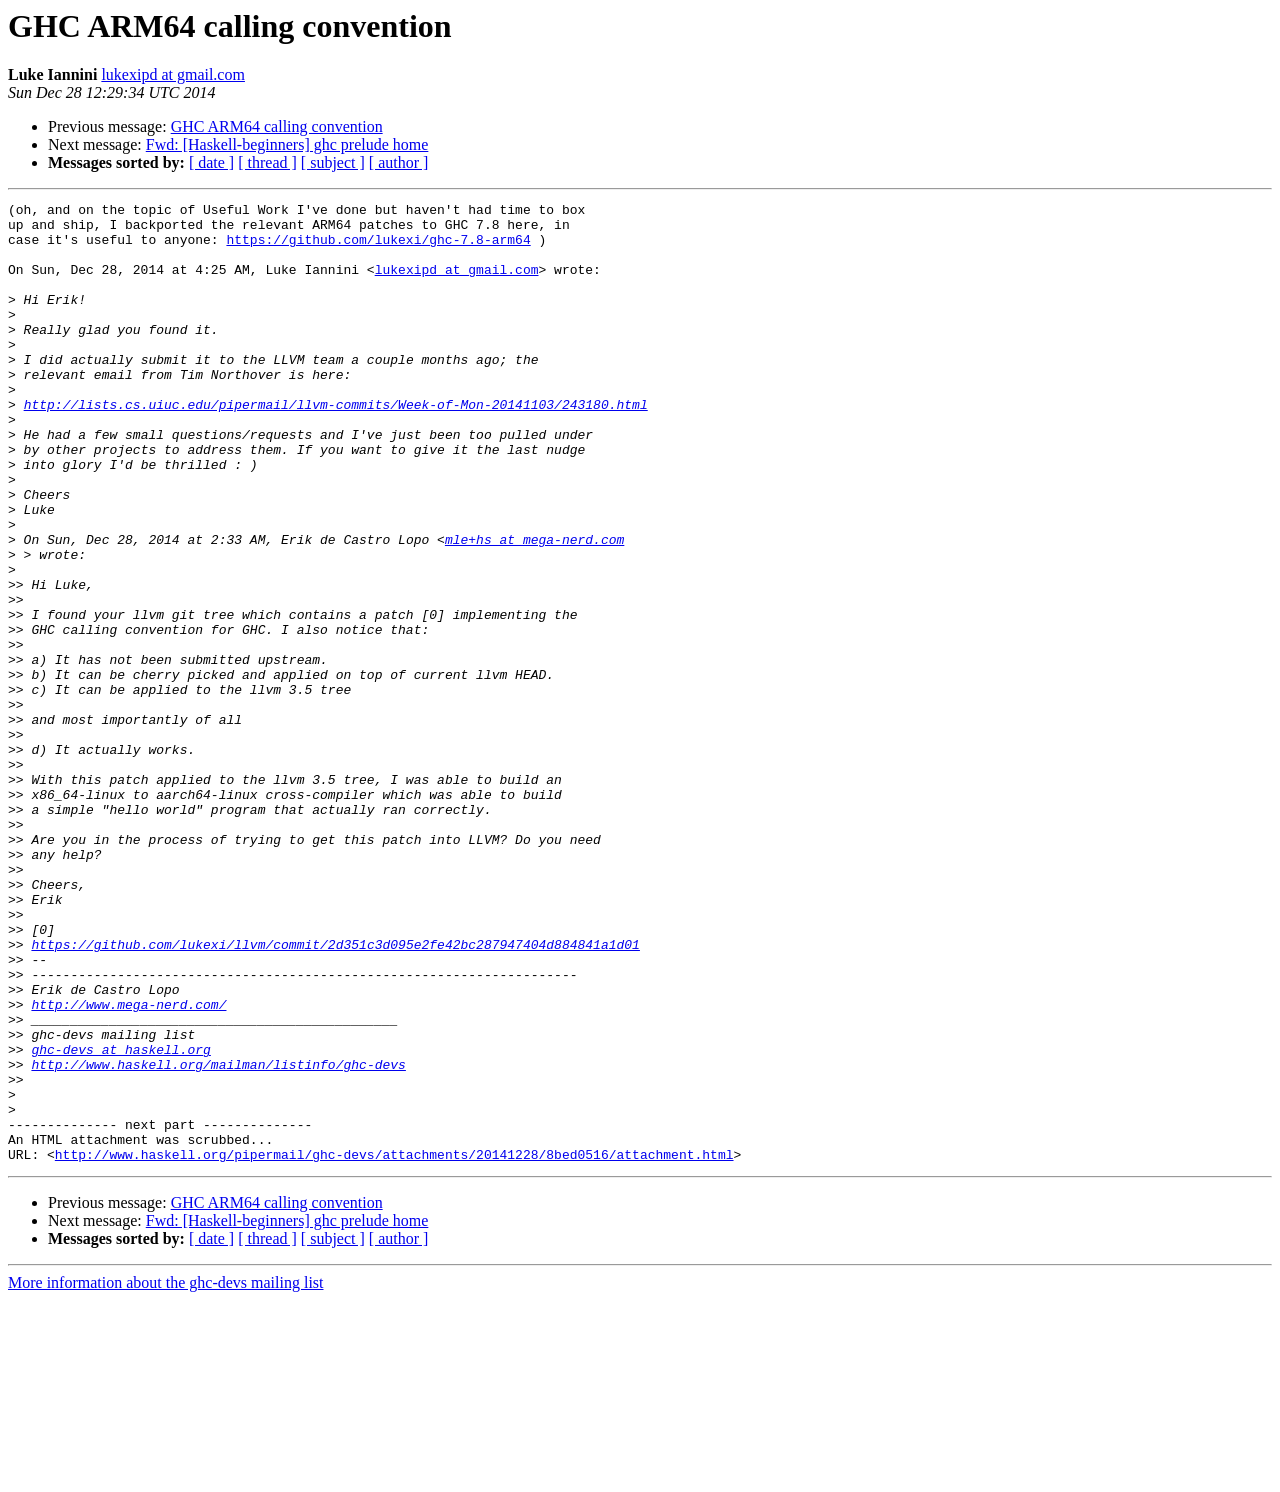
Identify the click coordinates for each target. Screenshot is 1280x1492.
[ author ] (399, 162)
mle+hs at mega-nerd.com (534, 608)
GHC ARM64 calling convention (277, 126)
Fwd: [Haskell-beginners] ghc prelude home (287, 144)
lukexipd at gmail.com (173, 74)
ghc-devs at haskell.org (120, 1220)
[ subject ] (333, 162)
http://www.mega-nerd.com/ (128, 1166)
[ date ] (211, 162)
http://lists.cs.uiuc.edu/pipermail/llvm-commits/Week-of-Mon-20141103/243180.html (336, 446)
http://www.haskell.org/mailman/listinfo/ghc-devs (218, 1238)
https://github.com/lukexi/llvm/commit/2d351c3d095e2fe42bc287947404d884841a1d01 (335, 1094)
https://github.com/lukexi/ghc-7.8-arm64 (378, 248)
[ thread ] (267, 162)
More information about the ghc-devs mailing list (166, 1474)
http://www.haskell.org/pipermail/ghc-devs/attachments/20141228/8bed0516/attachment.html (394, 1346)
